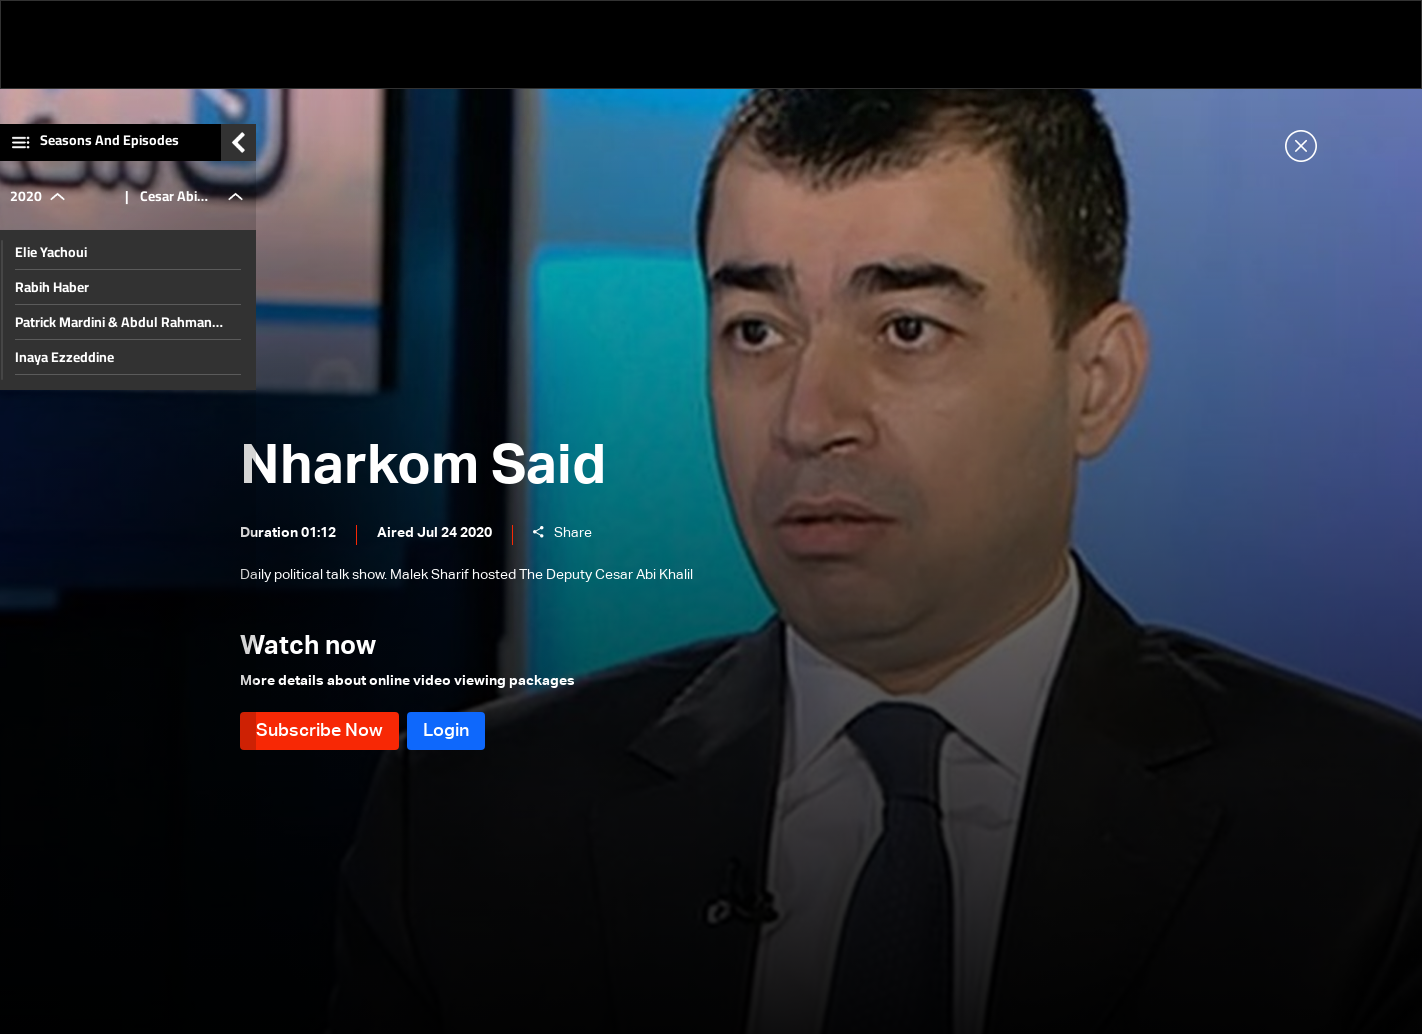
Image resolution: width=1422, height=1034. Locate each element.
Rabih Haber (52, 298)
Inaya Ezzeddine (64, 368)
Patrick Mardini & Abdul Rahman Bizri (113, 333)
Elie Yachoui (51, 263)
